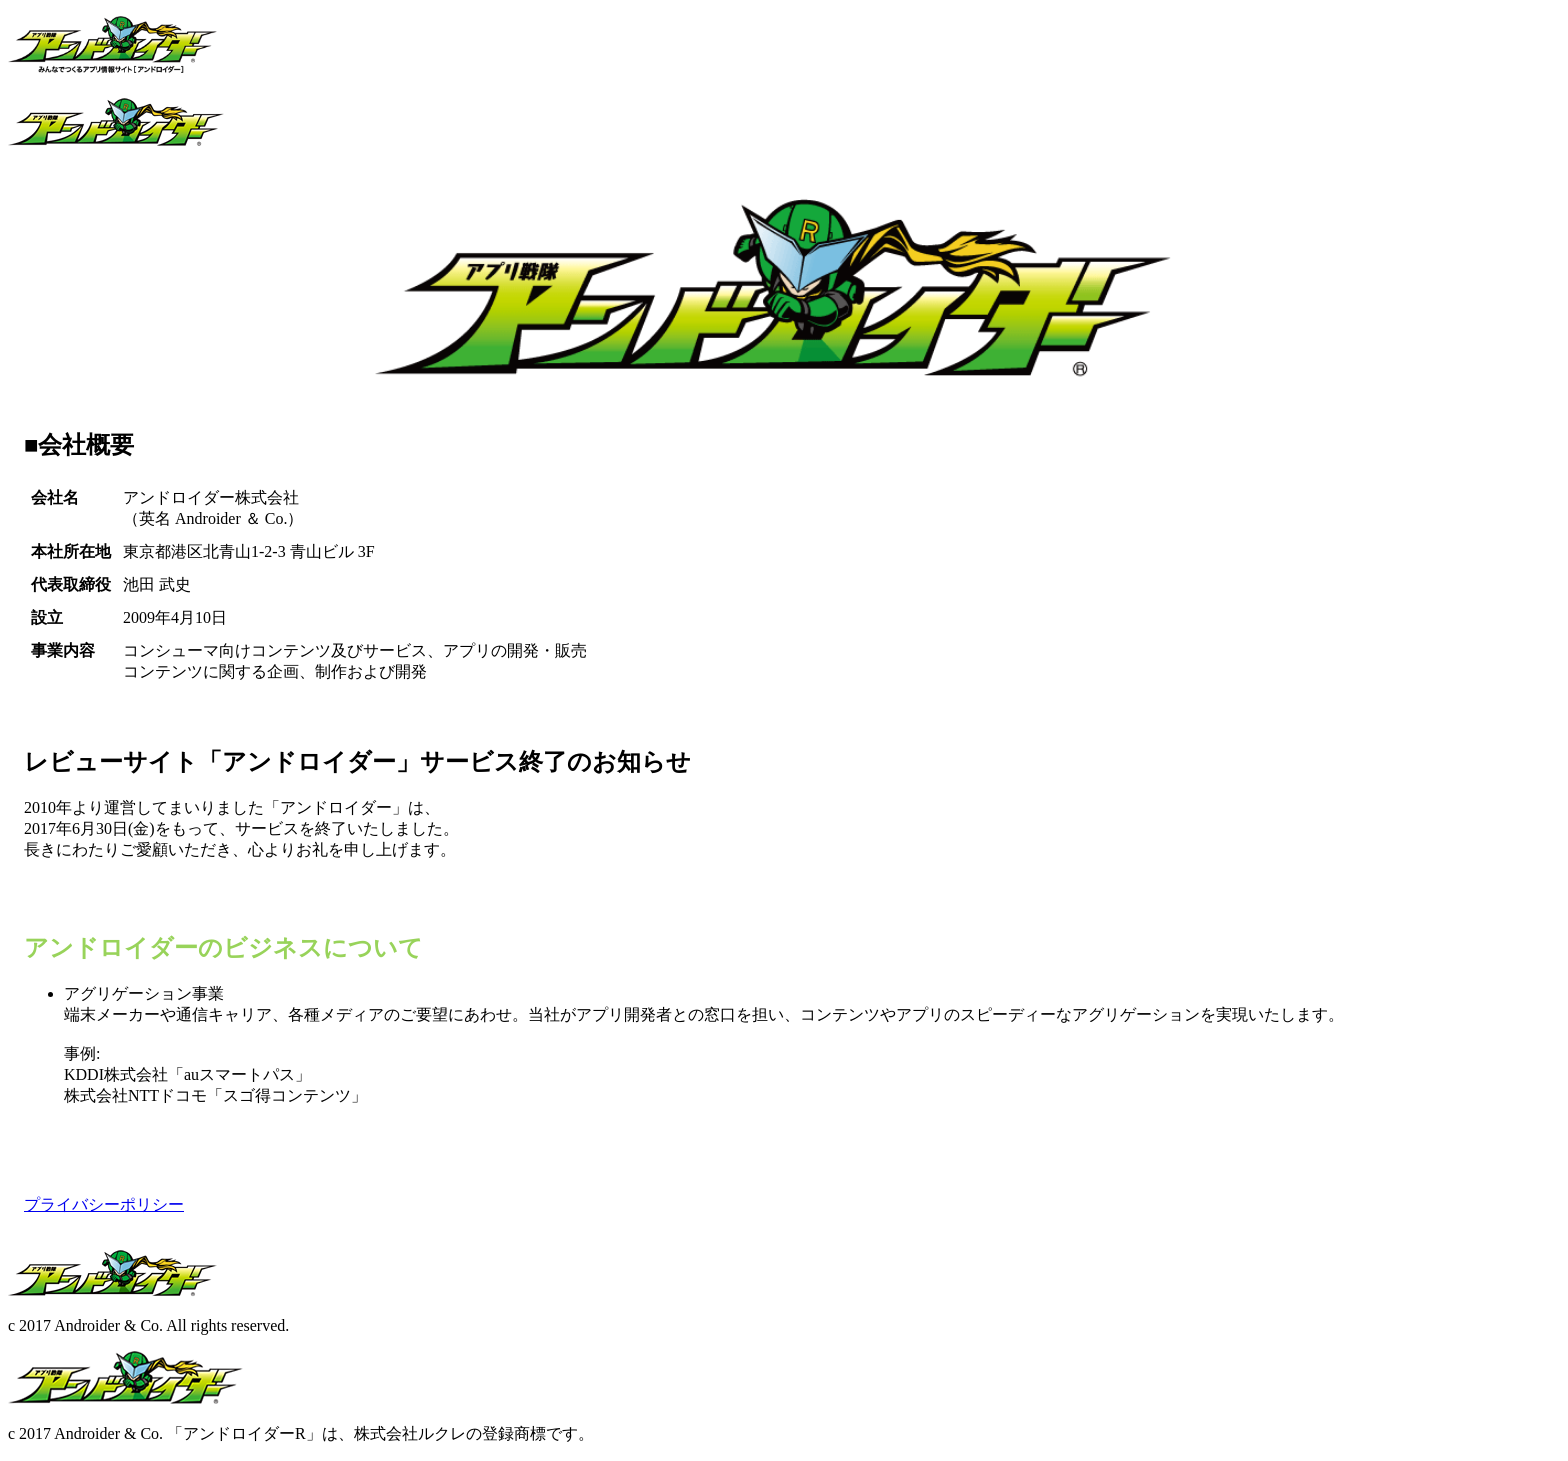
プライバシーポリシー (104, 1204)
